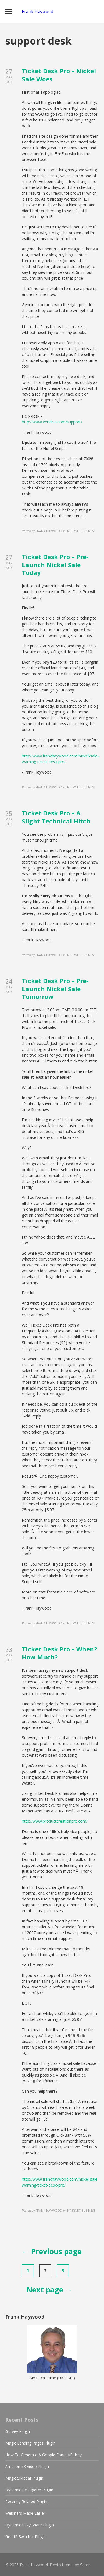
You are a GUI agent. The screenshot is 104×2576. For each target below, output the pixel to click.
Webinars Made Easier (25, 2513)
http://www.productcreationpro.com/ (55, 1821)
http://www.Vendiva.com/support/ (52, 422)
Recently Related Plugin (26, 2501)
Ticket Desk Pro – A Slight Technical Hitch (56, 817)
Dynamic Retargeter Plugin (29, 2489)
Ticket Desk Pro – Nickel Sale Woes (59, 75)
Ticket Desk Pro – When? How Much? (59, 1653)
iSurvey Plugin (17, 2431)
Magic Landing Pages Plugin (30, 2443)
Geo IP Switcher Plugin (25, 2536)
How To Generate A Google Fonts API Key (43, 2454)
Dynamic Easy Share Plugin (29, 2525)
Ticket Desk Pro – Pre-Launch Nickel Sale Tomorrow (55, 988)
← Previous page (52, 2251)
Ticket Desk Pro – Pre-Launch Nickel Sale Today (55, 564)
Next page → (49, 2290)
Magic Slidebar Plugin (24, 2478)
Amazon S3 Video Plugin (27, 2466)
